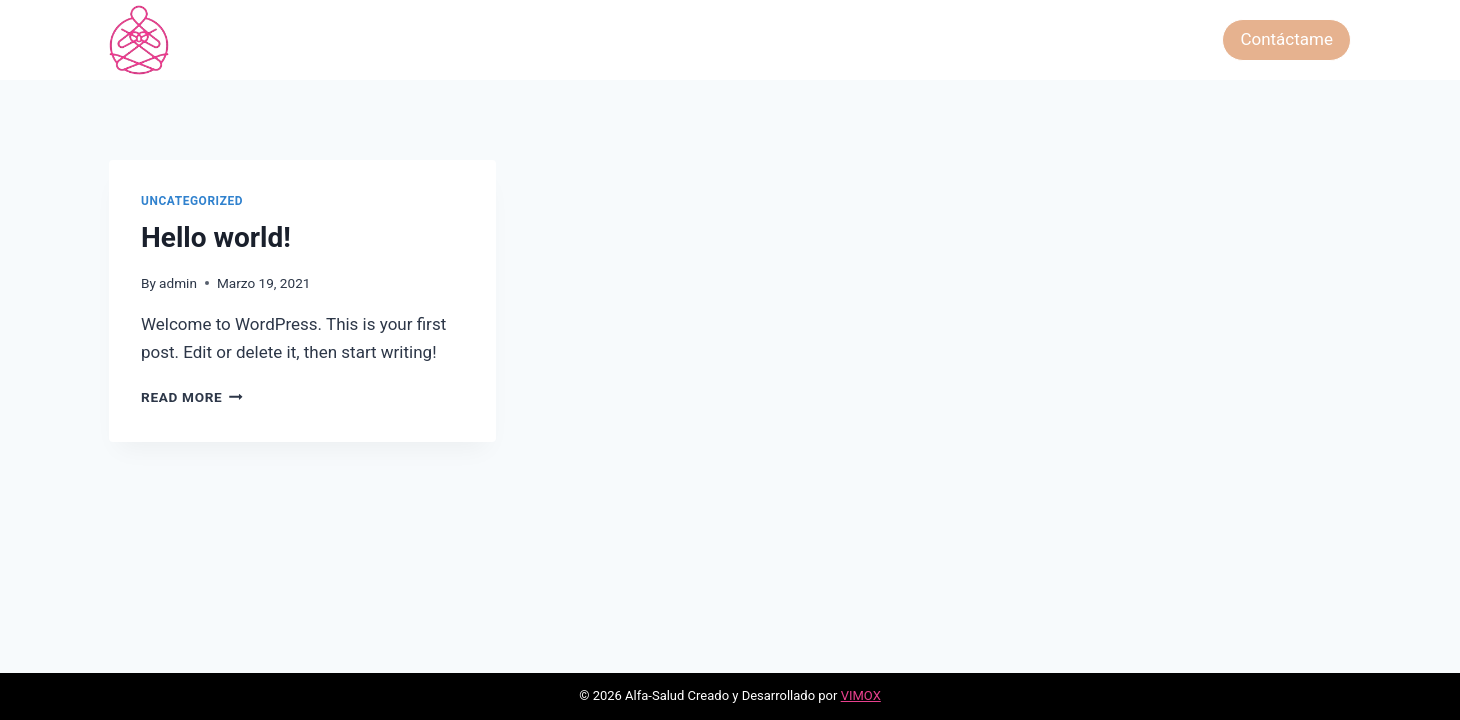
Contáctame (1286, 39)
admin (178, 283)
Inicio (555, 39)
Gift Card (1168, 39)
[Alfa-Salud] (139, 40)
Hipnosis (940, 39)
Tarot (615, 39)
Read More (192, 397)
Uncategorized (192, 201)
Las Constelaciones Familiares (771, 39)
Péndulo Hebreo (1054, 39)
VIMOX (861, 695)
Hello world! (216, 237)
